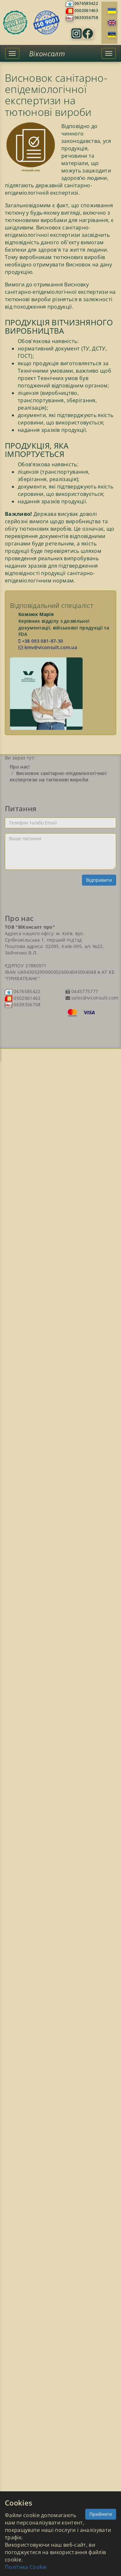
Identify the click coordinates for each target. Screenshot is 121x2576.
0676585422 (85, 3)
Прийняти (100, 2514)
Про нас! (20, 767)
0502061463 (85, 10)
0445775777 (84, 991)
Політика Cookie (26, 2567)
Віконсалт (47, 53)
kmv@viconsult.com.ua (47, 647)
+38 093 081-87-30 (40, 641)
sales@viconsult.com (94, 998)
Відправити (99, 880)
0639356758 (85, 17)
